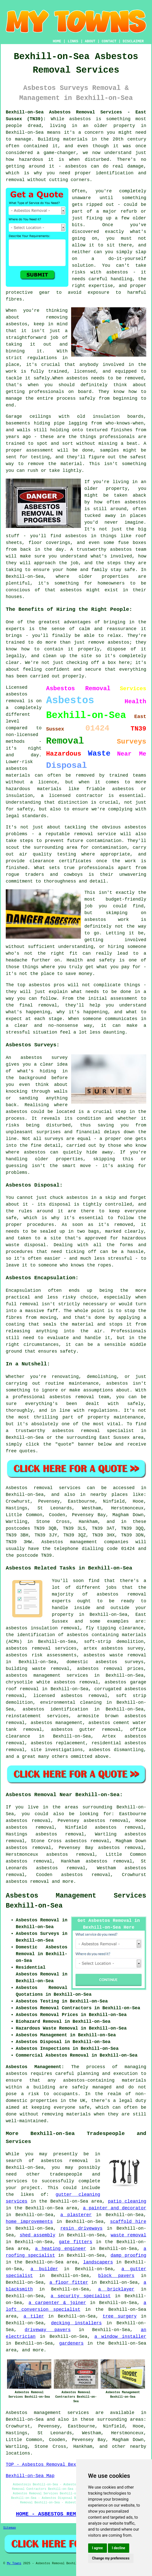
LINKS (73, 41)
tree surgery (120, 2316)
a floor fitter (69, 2282)
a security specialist (81, 2296)
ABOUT (90, 41)
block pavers (116, 2275)
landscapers (98, 2262)
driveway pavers (48, 2329)
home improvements (29, 2221)
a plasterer (76, 2214)
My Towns (14, 2563)
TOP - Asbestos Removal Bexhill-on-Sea (56, 2464)
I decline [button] (118, 2548)
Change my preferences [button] (110, 2558)
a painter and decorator (114, 2208)
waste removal (128, 2235)
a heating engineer (60, 2248)
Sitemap (9, 2528)
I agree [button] (97, 2548)
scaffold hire (128, 2221)
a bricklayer (116, 2289)
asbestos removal (27, 1881)
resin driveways (81, 2228)
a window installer (120, 2336)
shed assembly (37, 2235)
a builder (44, 2268)
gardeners (71, 2343)
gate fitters (75, 2241)
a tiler (34, 2316)
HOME (57, 41)
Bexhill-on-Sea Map (30, 2475)
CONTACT (109, 41)
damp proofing (128, 2255)
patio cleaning (127, 2201)
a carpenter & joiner (57, 2302)
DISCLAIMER (133, 41)
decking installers (76, 2323)
